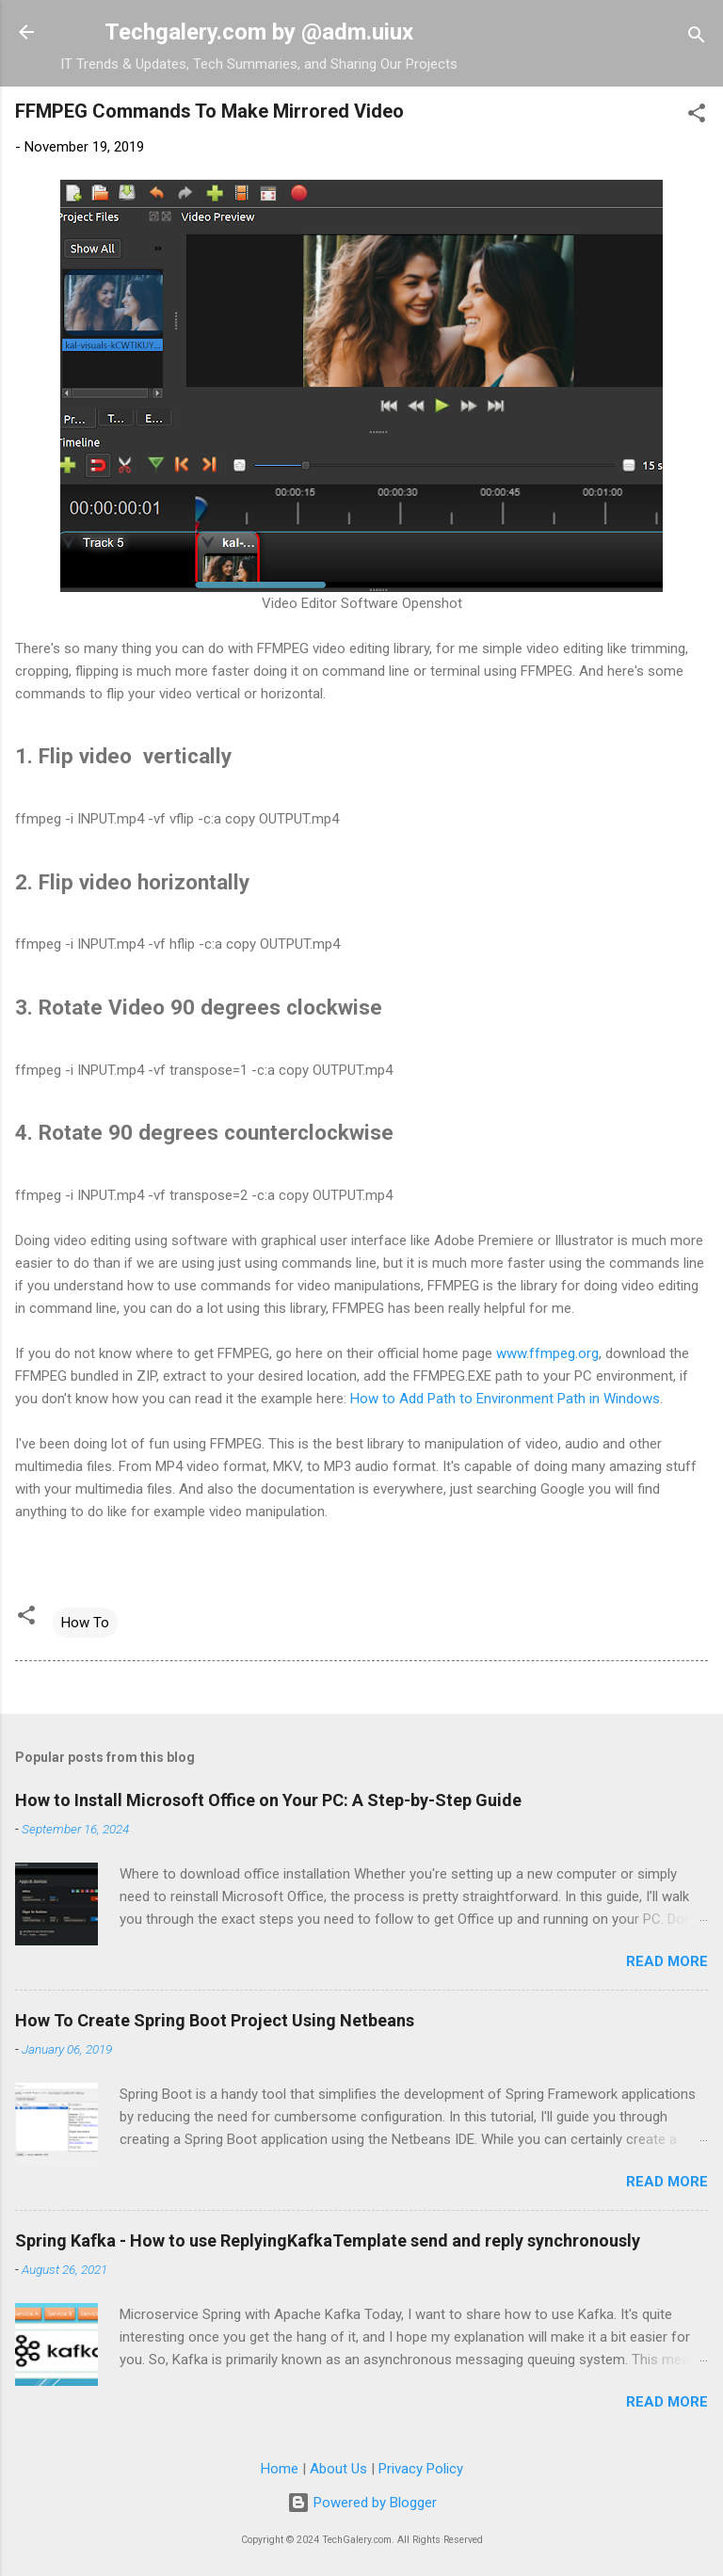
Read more (667, 1961)
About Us (338, 2468)
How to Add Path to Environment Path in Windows (505, 1398)
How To (85, 1622)
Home (279, 2468)
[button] (696, 116)
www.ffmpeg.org (547, 1353)
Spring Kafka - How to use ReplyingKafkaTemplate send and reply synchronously (327, 2240)
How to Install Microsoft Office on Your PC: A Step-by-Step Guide (268, 1800)
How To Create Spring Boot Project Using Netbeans (214, 2020)
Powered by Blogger (362, 2502)
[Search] (696, 38)
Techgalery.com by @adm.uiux (258, 32)
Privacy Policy (420, 2468)
